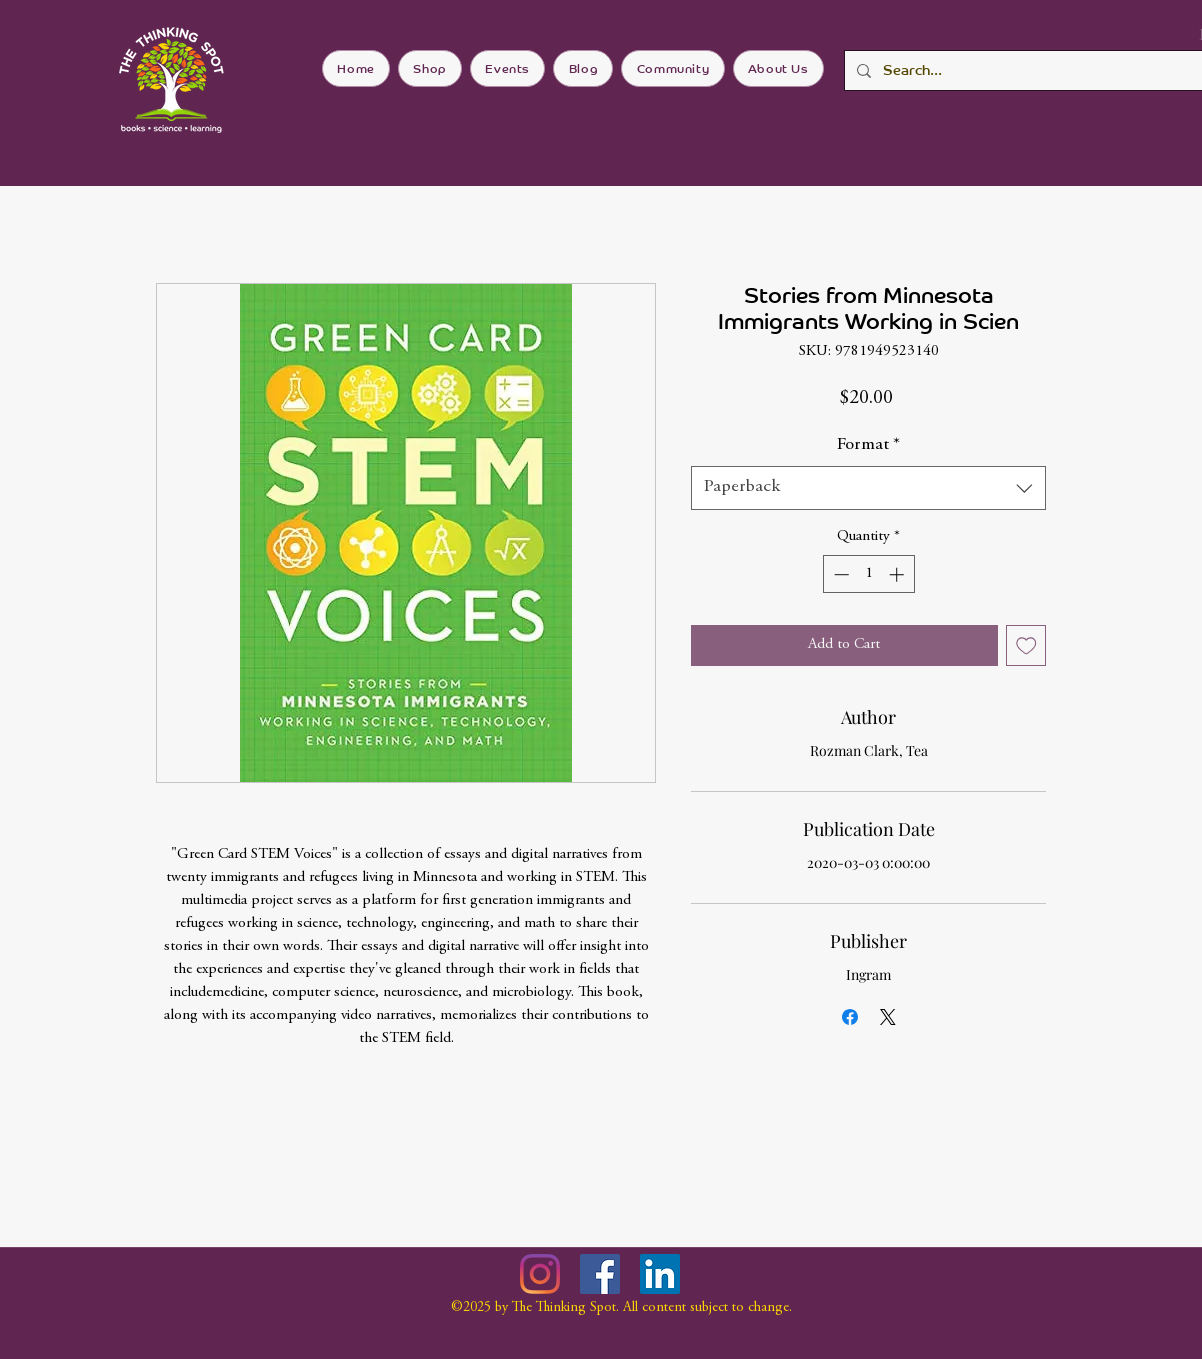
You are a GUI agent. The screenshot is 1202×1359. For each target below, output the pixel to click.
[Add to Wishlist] (1026, 645)
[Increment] (898, 574)
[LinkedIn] (660, 1274)
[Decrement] (839, 574)
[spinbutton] (868, 574)
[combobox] (868, 487)
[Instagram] (540, 1274)
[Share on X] (888, 1017)
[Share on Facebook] (850, 1017)
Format (868, 445)
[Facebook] (600, 1274)
